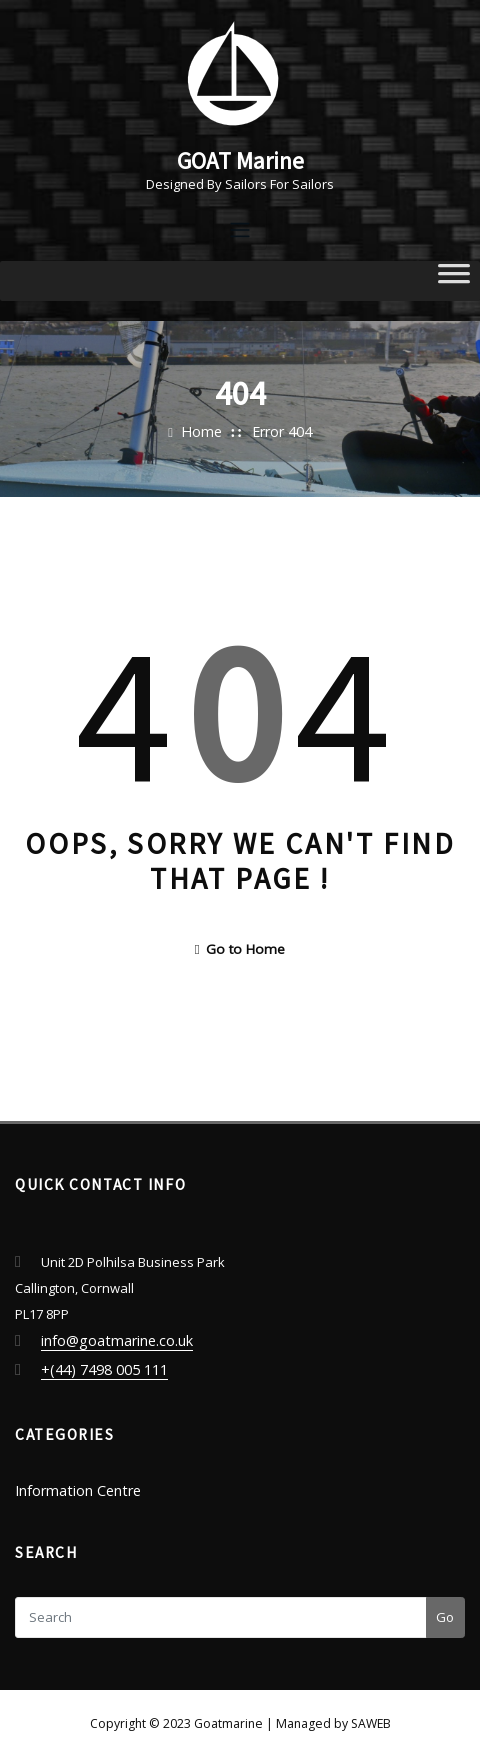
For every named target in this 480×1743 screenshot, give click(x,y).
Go (445, 1600)
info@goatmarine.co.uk (111, 1332)
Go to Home (240, 943)
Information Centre (72, 1475)
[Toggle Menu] (454, 277)
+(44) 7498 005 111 (94, 1358)
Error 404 (279, 428)
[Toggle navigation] (240, 226)
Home (205, 428)
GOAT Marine (240, 158)
